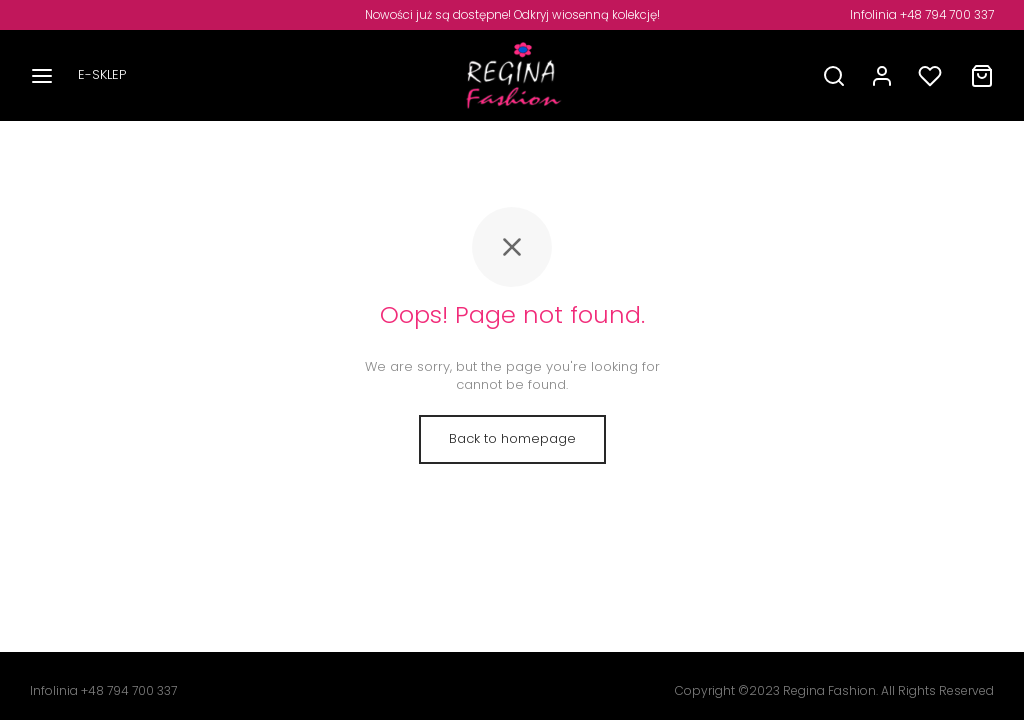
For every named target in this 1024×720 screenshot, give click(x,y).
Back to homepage (512, 438)
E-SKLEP (102, 74)
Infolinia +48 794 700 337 (922, 15)
